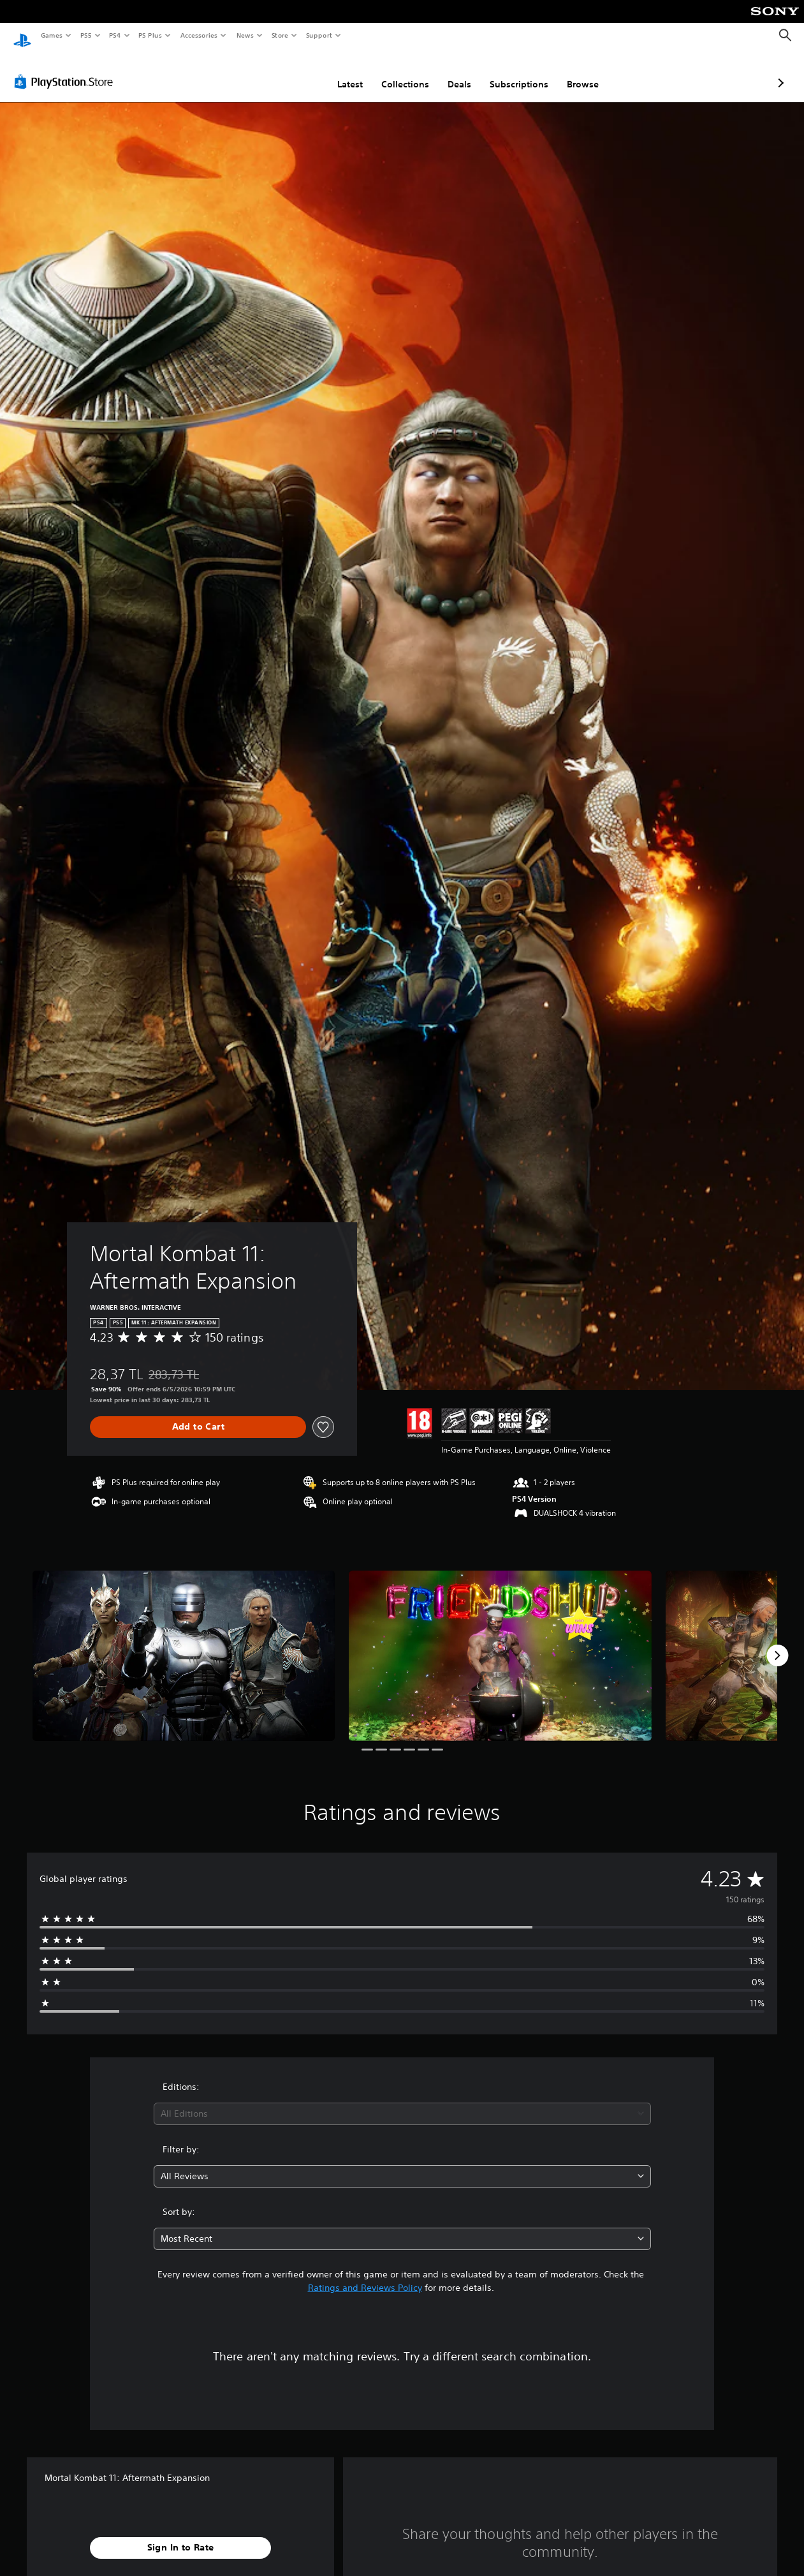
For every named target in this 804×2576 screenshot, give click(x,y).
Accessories (198, 35)
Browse (515, 72)
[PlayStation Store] (66, 69)
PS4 (114, 35)
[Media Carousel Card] (184, 1643)
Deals (392, 72)
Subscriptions (451, 72)
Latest (282, 72)
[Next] (777, 1643)
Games (51, 35)
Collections (338, 72)
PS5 (86, 35)
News (245, 35)
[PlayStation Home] (22, 35)
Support (318, 35)
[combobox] (402, 2102)
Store (279, 35)
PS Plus (150, 35)
